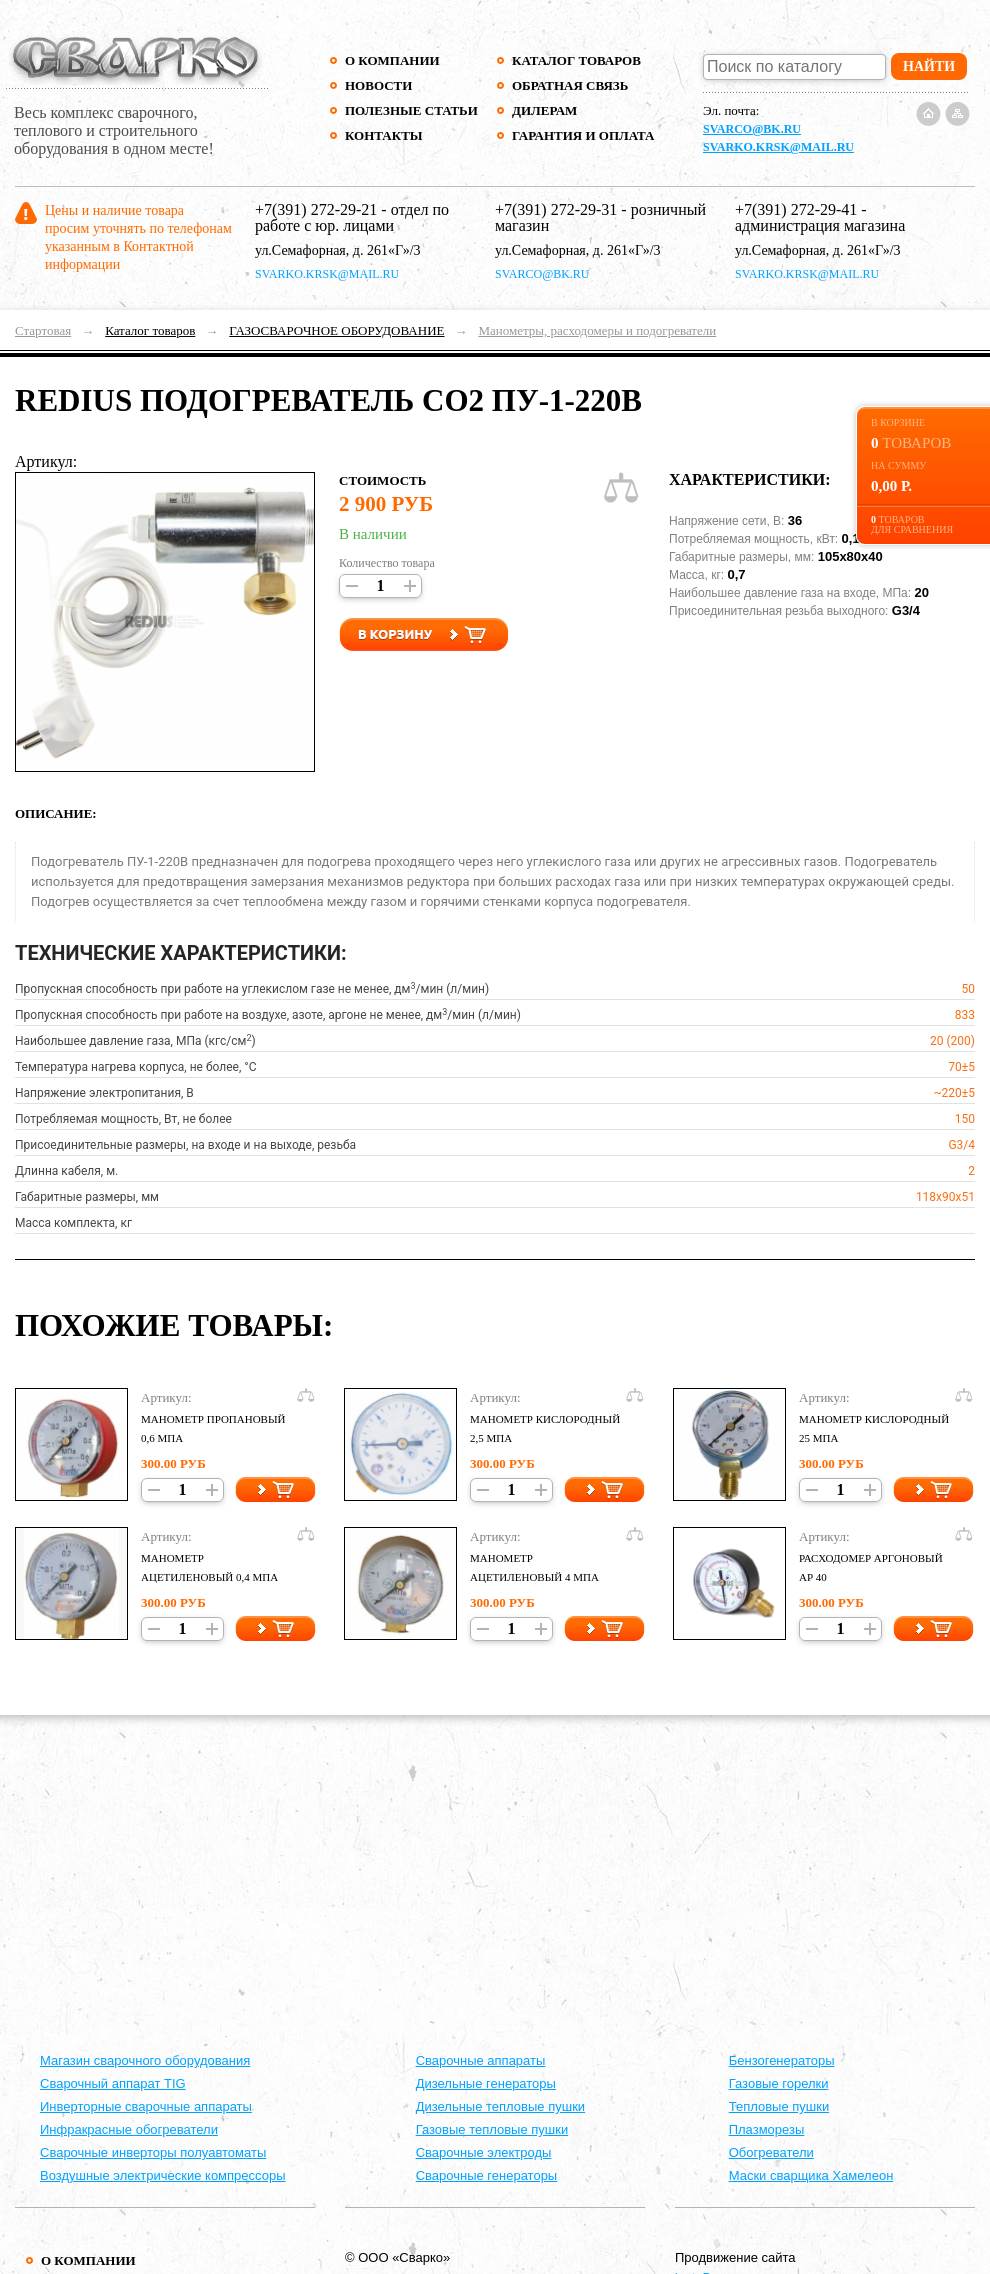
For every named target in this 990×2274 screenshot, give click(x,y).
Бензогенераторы (782, 2060)
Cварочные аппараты (481, 2060)
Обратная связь (570, 85)
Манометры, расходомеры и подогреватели (597, 330)
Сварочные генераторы (487, 2175)
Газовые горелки (779, 2083)
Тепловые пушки (779, 2106)
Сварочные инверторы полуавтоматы (153, 2152)
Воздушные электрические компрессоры (163, 2175)
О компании (392, 60)
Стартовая (43, 330)
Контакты (384, 135)
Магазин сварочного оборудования (145, 2060)
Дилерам (544, 110)
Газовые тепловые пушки (492, 2129)
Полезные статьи (411, 110)
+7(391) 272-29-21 (316, 209)
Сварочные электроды (484, 2152)
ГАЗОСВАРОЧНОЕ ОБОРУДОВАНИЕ (336, 330)
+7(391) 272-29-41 (796, 209)
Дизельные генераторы (486, 2083)
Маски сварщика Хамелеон (811, 2175)
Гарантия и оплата (582, 135)
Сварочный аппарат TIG (113, 2083)
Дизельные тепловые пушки (500, 2106)
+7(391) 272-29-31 (556, 209)
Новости (378, 85)
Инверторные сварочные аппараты (146, 2106)
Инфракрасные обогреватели (129, 2129)
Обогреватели (771, 2152)
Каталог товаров (576, 60)
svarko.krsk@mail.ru (778, 147)
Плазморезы (767, 2129)
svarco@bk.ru (752, 129)
